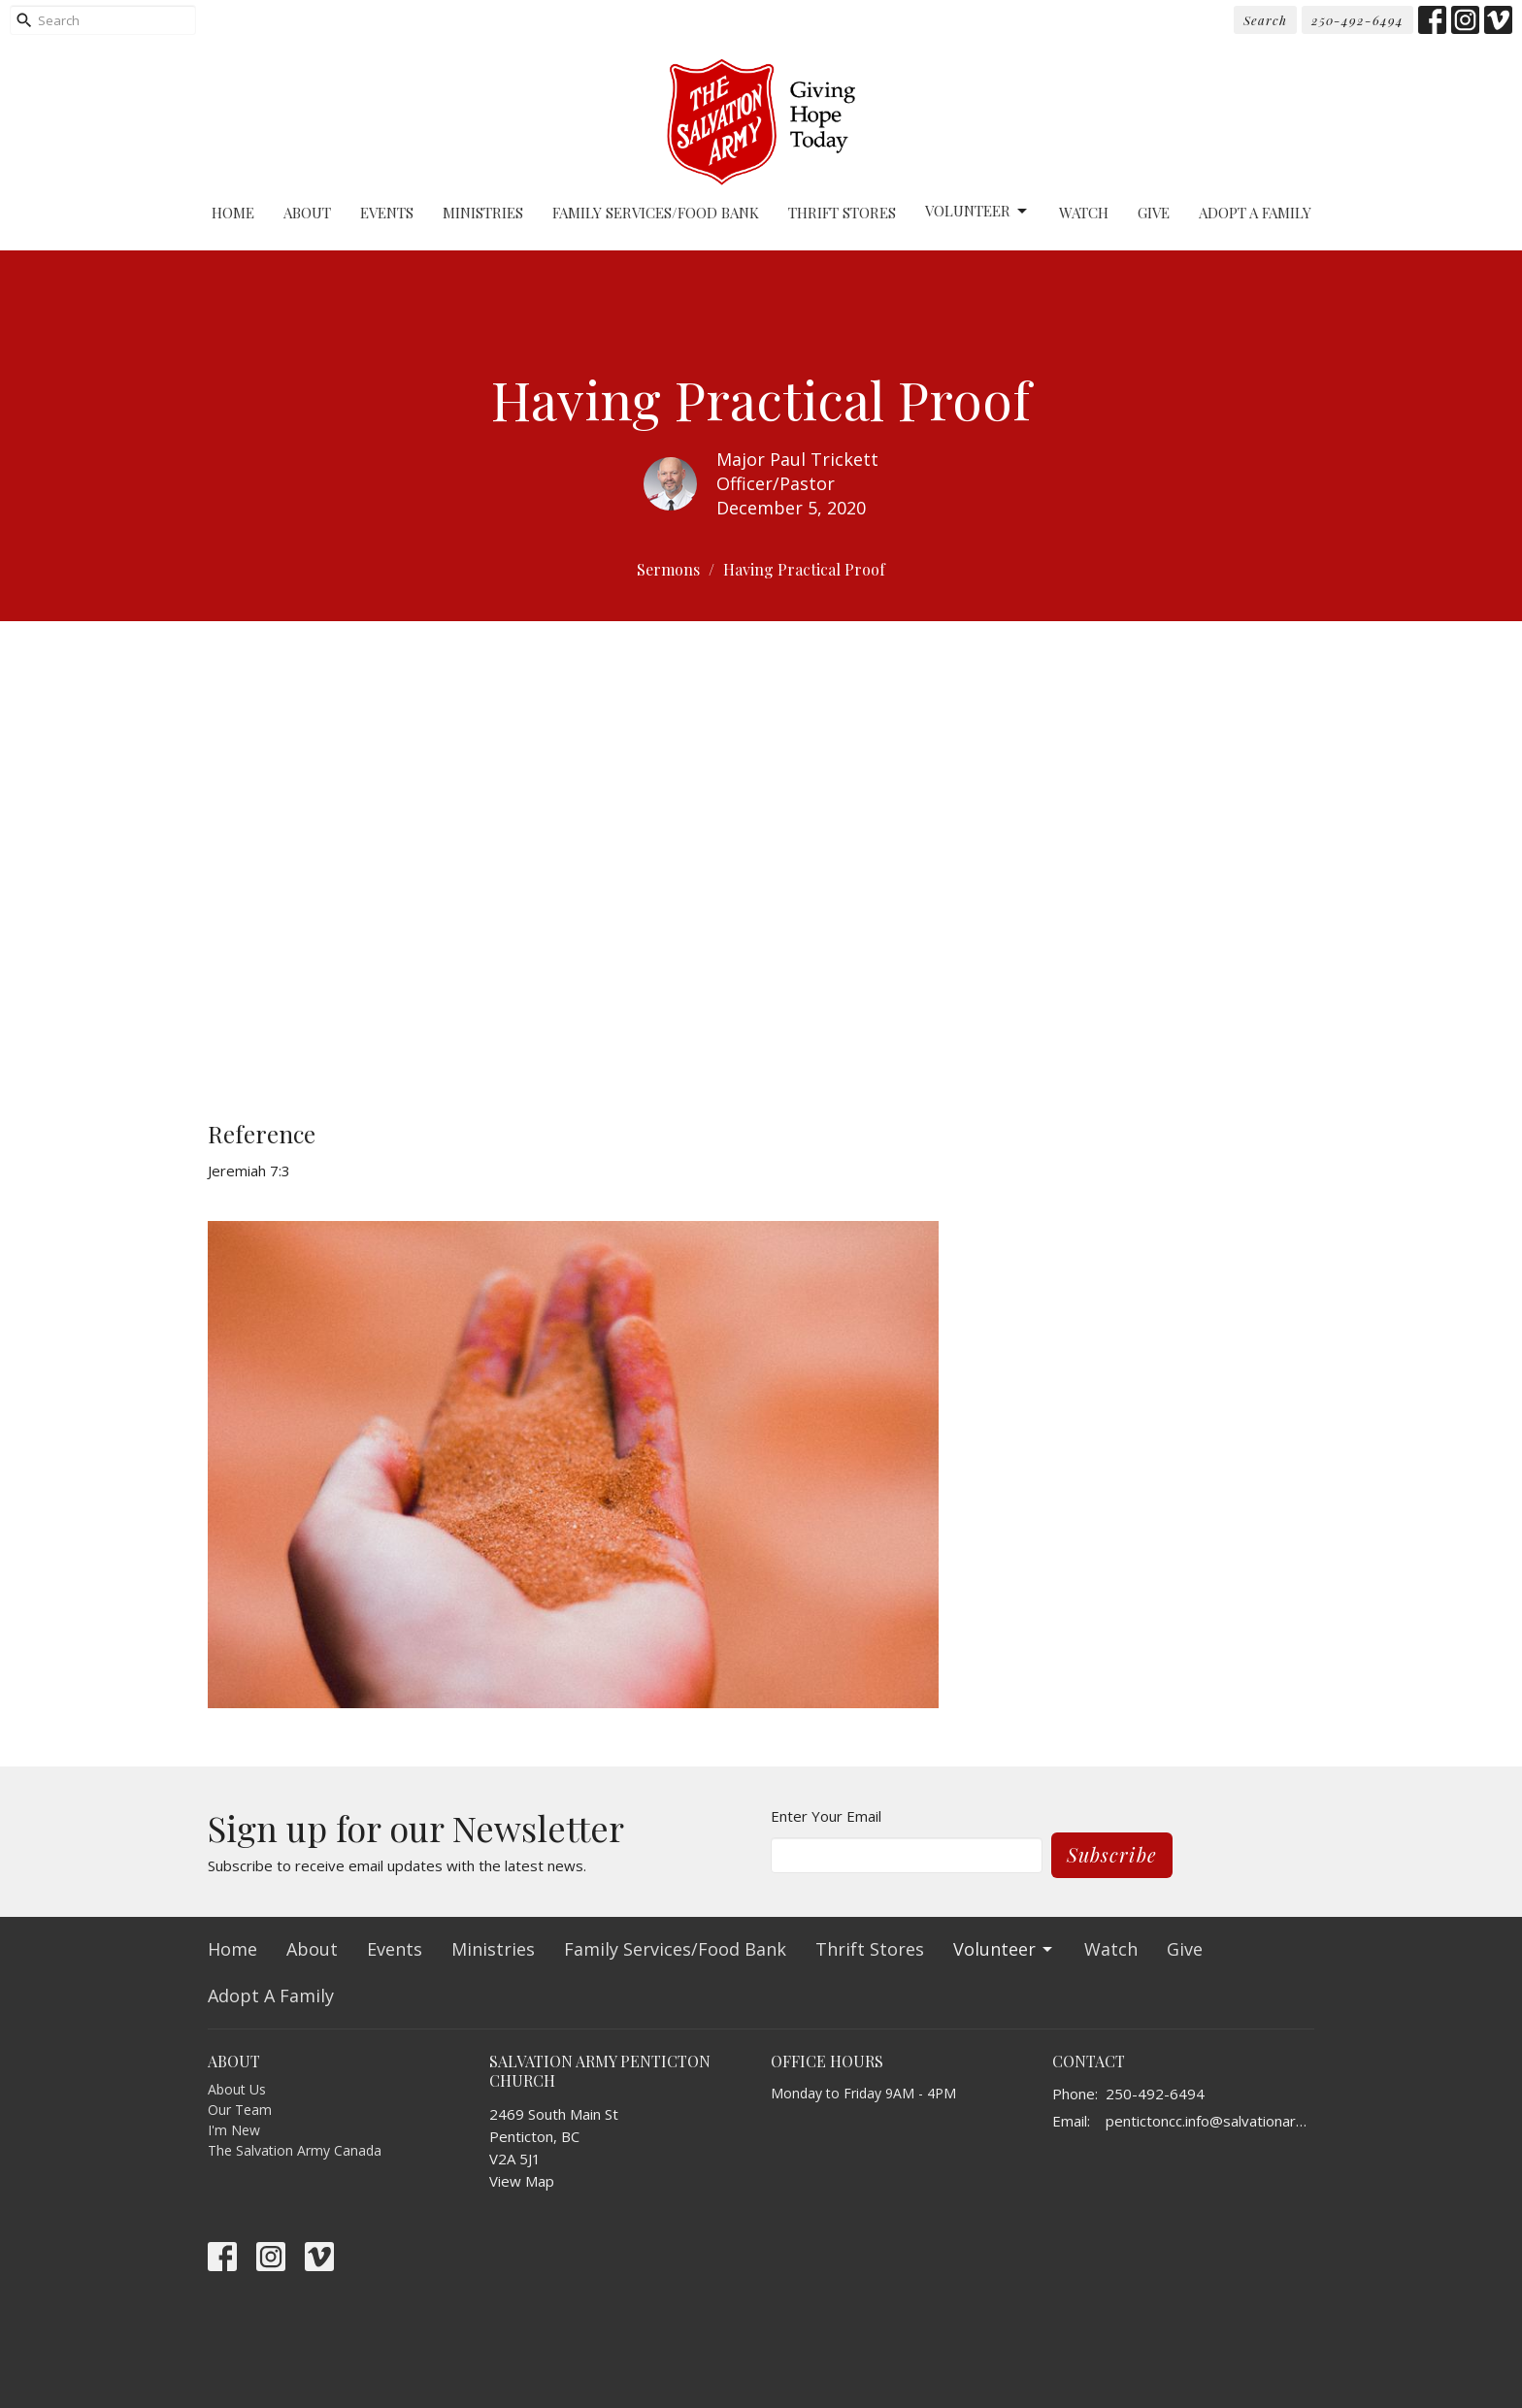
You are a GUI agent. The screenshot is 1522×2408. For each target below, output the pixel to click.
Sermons (668, 569)
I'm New (234, 2130)
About (307, 212)
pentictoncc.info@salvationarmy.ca (1210, 2120)
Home (233, 212)
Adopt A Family (1255, 212)
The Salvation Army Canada (294, 2150)
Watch (1083, 212)
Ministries (483, 212)
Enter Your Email (826, 1816)
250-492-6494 (1357, 20)
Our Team (240, 2109)
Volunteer (977, 211)
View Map (521, 2181)
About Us (237, 2089)
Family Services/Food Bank (655, 212)
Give (1154, 212)
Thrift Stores (842, 212)
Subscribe (1112, 1854)
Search (1265, 20)
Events (387, 212)
